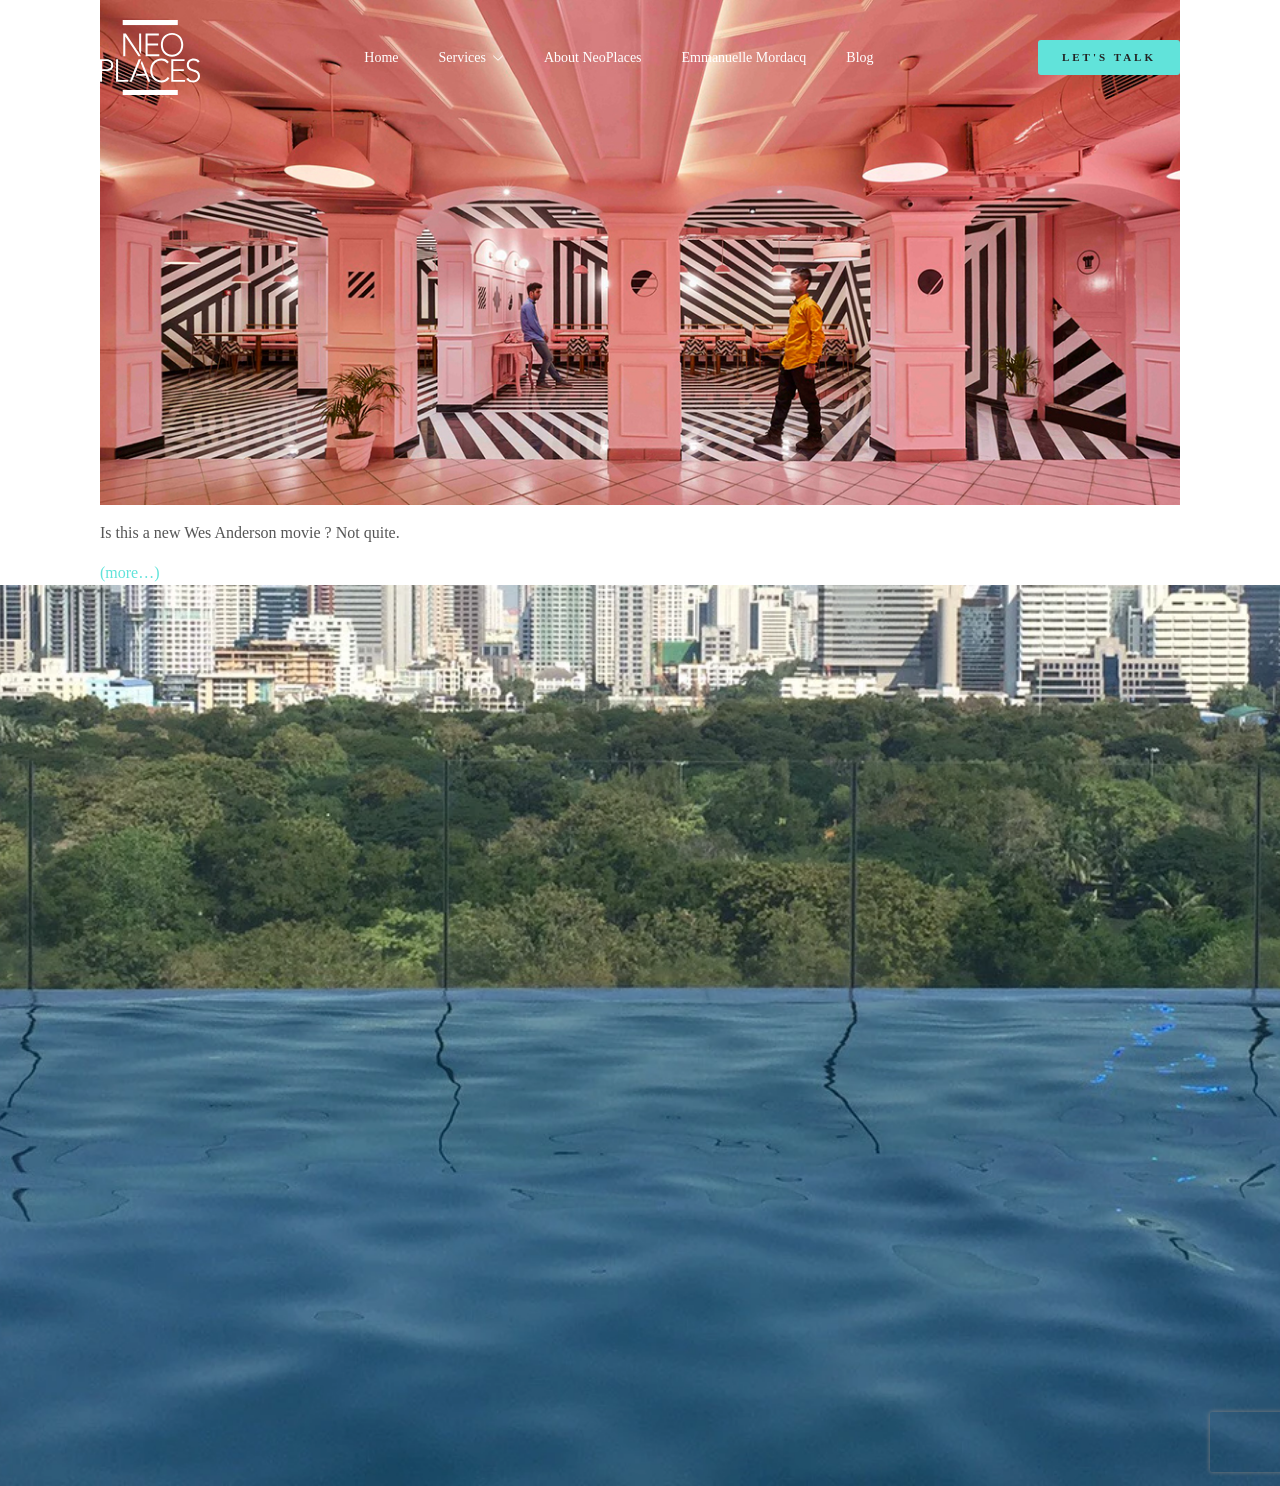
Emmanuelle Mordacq (744, 57)
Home (381, 57)
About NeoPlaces (593, 57)
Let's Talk (1109, 57)
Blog (859, 57)
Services (462, 57)
